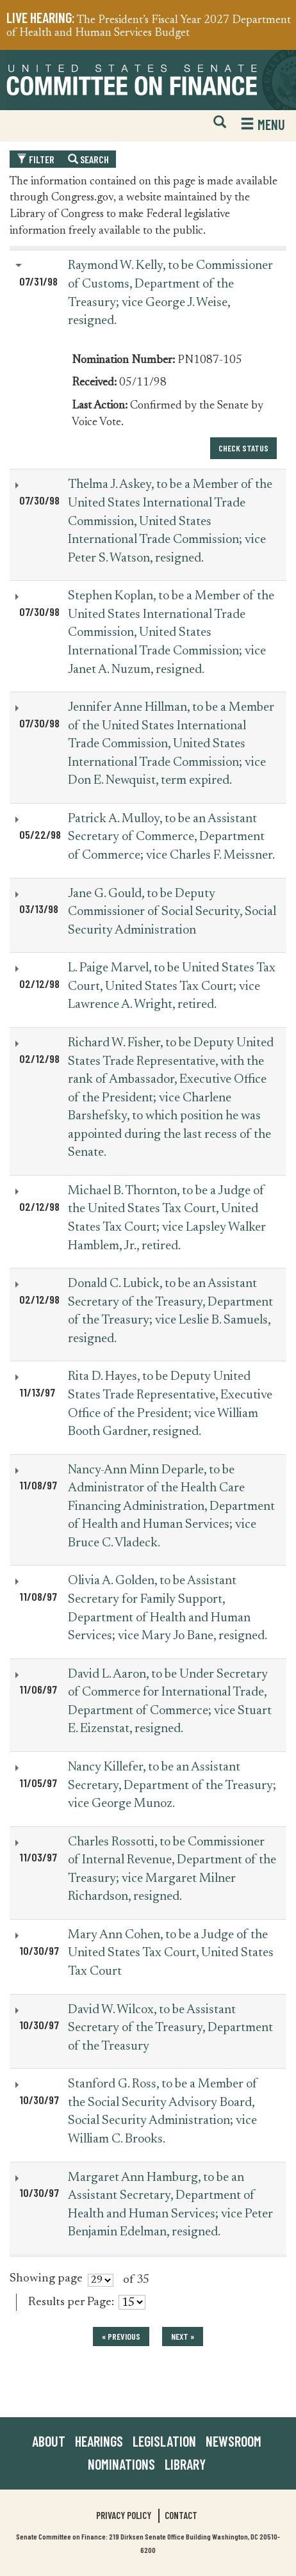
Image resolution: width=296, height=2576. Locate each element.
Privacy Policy (123, 2515)
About (48, 2441)
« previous (121, 2336)
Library (185, 2464)
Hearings (99, 2441)
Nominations (121, 2464)
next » (182, 2336)
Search (88, 159)
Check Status (243, 447)
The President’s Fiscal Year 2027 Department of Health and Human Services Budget (148, 27)
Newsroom (233, 2441)
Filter (35, 159)
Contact (181, 2515)
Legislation (164, 2441)
